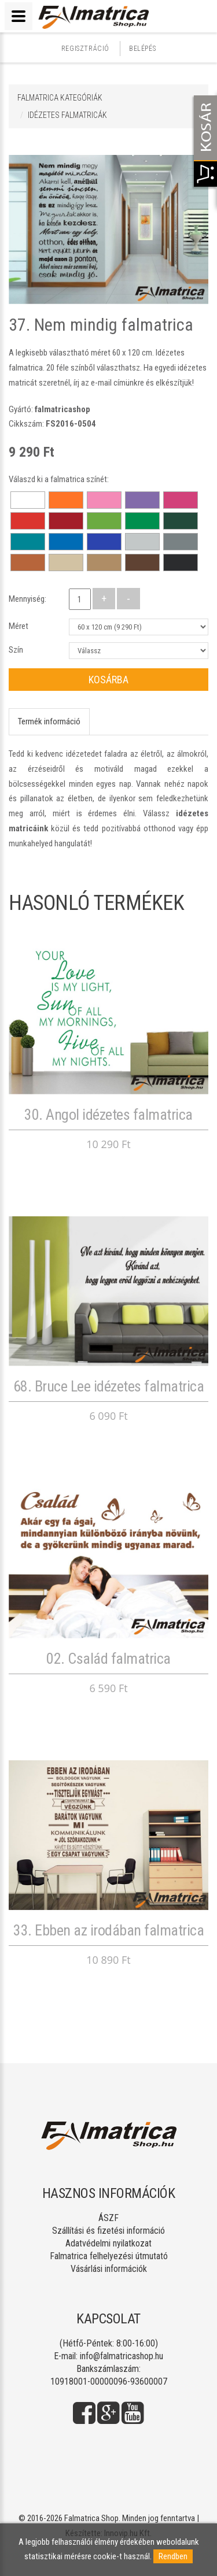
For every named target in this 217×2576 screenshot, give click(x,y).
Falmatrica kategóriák (59, 97)
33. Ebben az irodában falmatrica (108, 1930)
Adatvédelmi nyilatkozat (108, 2243)
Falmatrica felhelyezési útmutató (109, 2256)
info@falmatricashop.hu (121, 2356)
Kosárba (108, 679)
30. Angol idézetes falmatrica (108, 1114)
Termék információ (49, 721)
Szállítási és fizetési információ (108, 2230)
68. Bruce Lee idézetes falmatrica (108, 1386)
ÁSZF (108, 2217)
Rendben (173, 2556)
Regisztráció (85, 49)
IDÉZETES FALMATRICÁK (67, 115)
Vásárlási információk (109, 2268)
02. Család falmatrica (108, 1658)
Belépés (142, 49)
